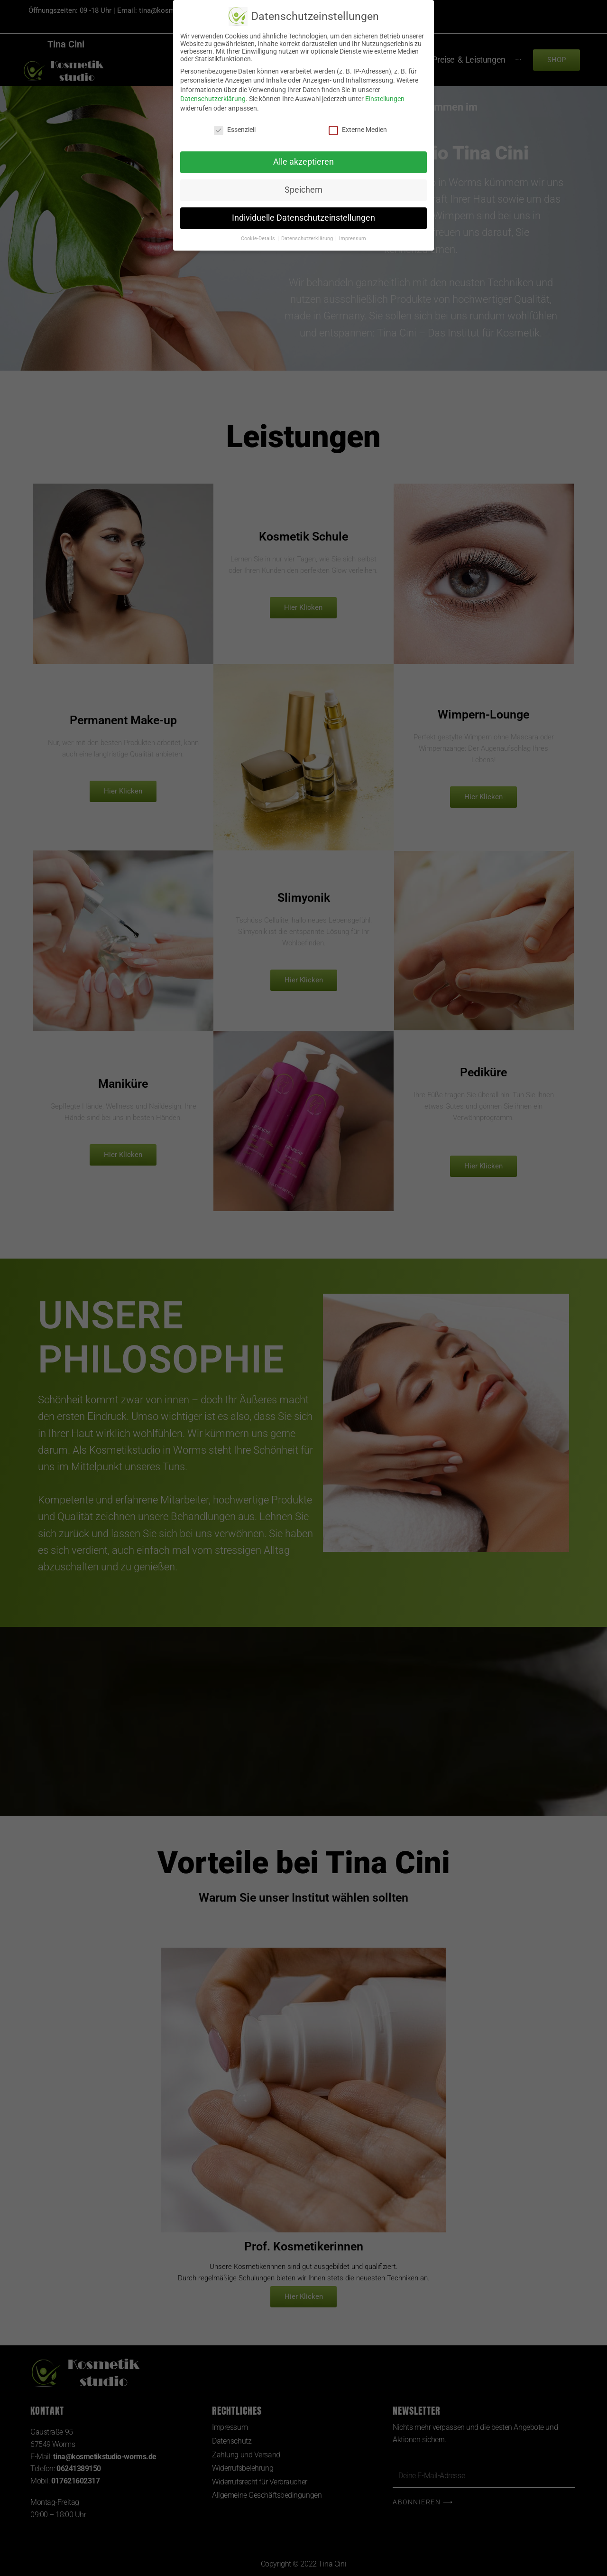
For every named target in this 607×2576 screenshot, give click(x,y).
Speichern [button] (303, 190)
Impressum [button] (352, 238)
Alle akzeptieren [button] (303, 162)
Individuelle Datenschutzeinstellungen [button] (303, 218)
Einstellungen (385, 99)
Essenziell (235, 129)
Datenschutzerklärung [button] (307, 238)
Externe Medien (358, 129)
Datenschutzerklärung (213, 99)
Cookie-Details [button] (258, 238)
